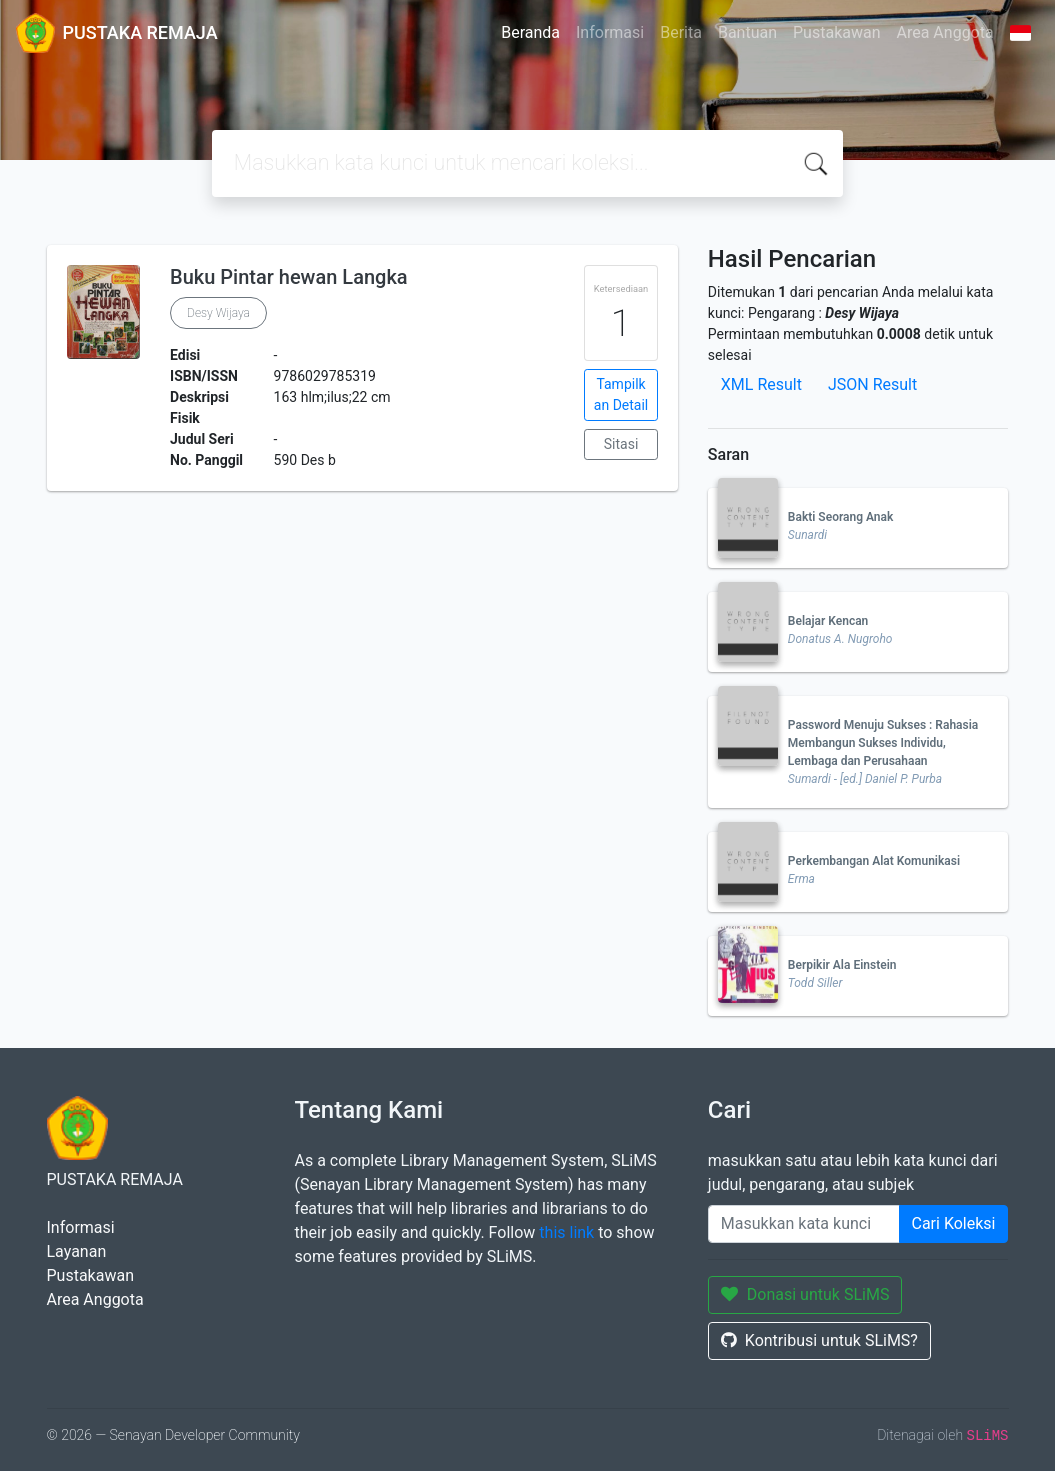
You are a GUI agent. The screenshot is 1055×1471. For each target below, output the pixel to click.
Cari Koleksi (954, 1223)
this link (566, 1232)
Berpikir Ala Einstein (842, 965)
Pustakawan (836, 32)
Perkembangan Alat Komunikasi (874, 861)
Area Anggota (945, 32)
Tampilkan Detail (621, 394)
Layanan (77, 1251)
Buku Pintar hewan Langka (289, 277)
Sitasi (621, 444)
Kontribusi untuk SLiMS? (819, 1340)
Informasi (610, 32)
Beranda (530, 32)
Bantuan (747, 32)
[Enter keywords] (804, 1224)
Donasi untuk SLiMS (805, 1294)
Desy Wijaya (218, 313)
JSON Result (872, 384)
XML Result (761, 384)
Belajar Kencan (828, 621)
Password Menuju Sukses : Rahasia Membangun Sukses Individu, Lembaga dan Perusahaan (883, 743)
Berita (681, 32)
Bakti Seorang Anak (841, 517)
